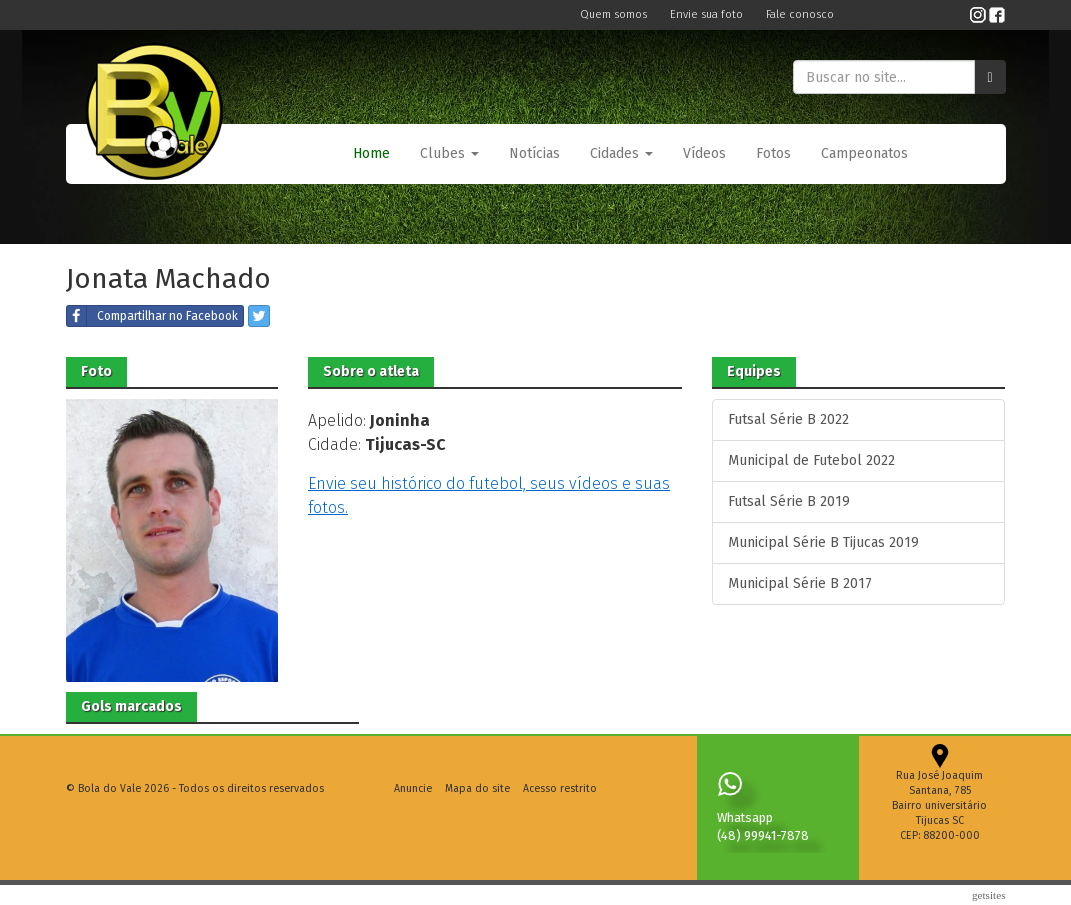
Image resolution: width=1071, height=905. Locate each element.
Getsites (989, 895)
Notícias (534, 153)
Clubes (449, 153)
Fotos (773, 153)
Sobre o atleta (371, 371)
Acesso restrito (560, 788)
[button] (449, 154)
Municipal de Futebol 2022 (811, 460)
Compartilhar (152, 316)
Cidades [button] (621, 153)
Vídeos (704, 153)
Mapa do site (477, 788)
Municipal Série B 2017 (800, 583)
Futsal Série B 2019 (789, 501)
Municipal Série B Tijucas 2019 (823, 542)
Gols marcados (131, 706)
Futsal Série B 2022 (788, 419)
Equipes (754, 371)
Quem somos (615, 14)
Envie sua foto (708, 14)
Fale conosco (800, 14)
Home (371, 153)
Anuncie (413, 788)
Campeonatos (864, 153)
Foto (96, 371)
